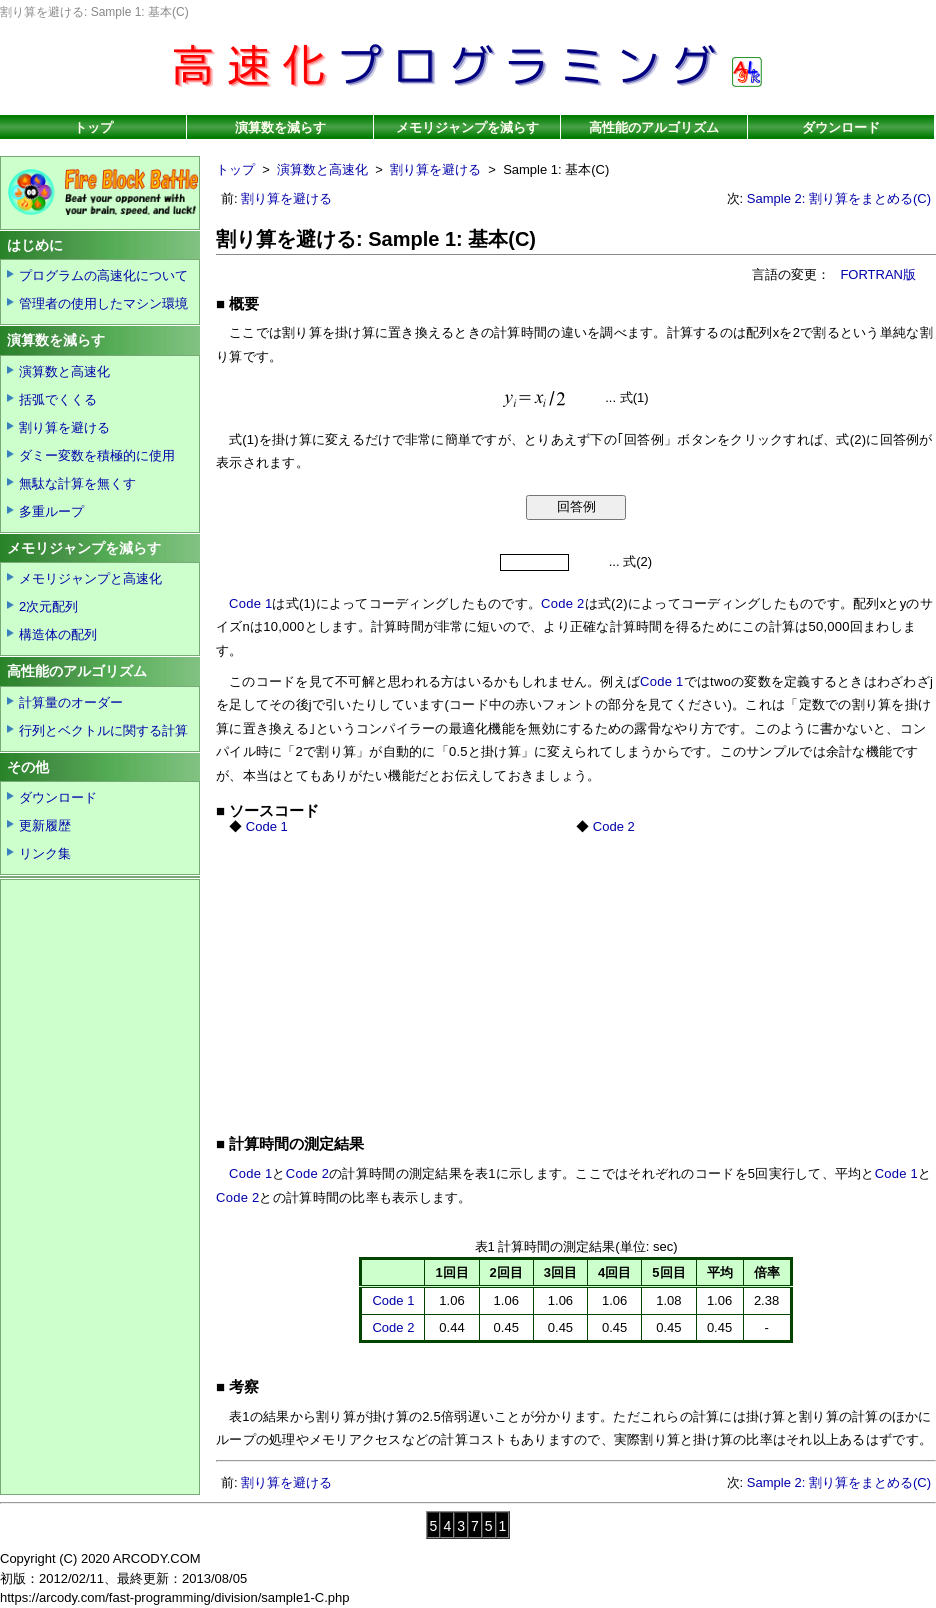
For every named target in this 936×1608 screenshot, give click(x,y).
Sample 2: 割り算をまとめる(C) (839, 198)
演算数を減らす (280, 127)
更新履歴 (45, 825)
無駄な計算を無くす (77, 483)
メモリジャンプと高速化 (90, 578)
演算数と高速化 (322, 169)
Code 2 (562, 603)
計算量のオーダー (71, 702)
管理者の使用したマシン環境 (103, 303)
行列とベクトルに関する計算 (103, 730)
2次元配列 (48, 606)
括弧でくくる (58, 399)
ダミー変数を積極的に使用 (97, 455)
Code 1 (250, 603)
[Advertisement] (492, 975)
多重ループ (51, 511)
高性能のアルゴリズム (654, 127)
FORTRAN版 (878, 274)
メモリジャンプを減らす (467, 127)
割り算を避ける (435, 169)
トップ (93, 127)
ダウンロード (841, 127)
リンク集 (45, 853)
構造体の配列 (58, 634)
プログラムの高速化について (103, 275)
